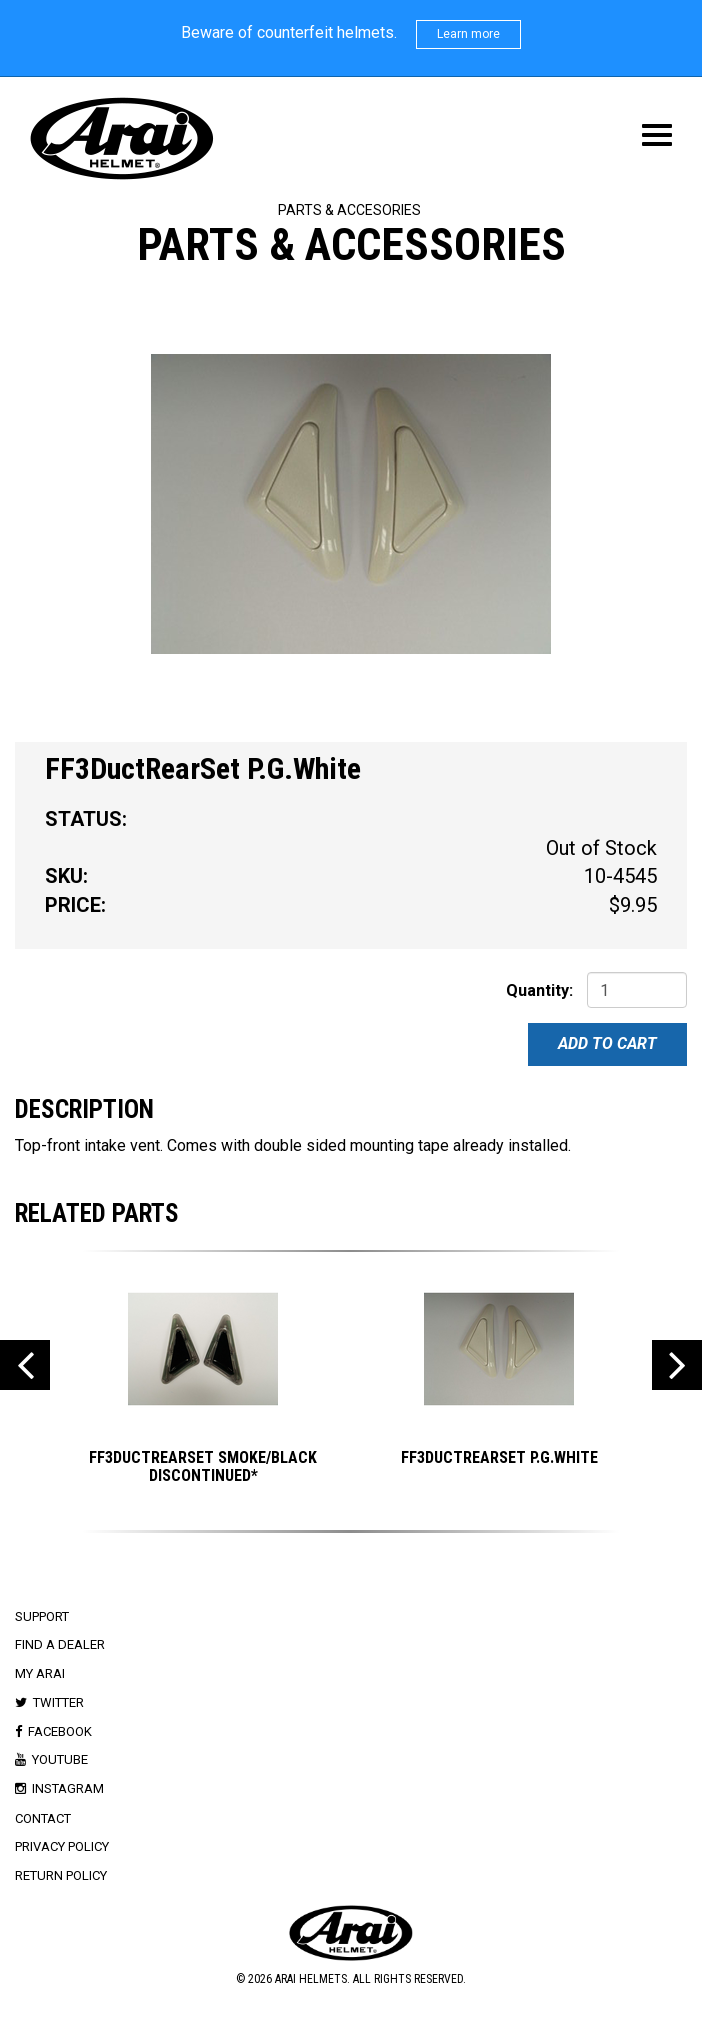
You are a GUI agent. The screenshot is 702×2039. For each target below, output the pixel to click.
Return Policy (61, 1875)
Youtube (60, 1759)
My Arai (40, 1673)
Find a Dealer (60, 1644)
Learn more (468, 34)
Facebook (60, 1731)
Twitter (58, 1702)
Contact (43, 1818)
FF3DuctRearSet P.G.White (499, 1457)
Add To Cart (607, 1043)
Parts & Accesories (349, 210)
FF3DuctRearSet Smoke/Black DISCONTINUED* (203, 1466)
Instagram (68, 1788)
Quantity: (539, 990)
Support (42, 1616)
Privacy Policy (62, 1846)
